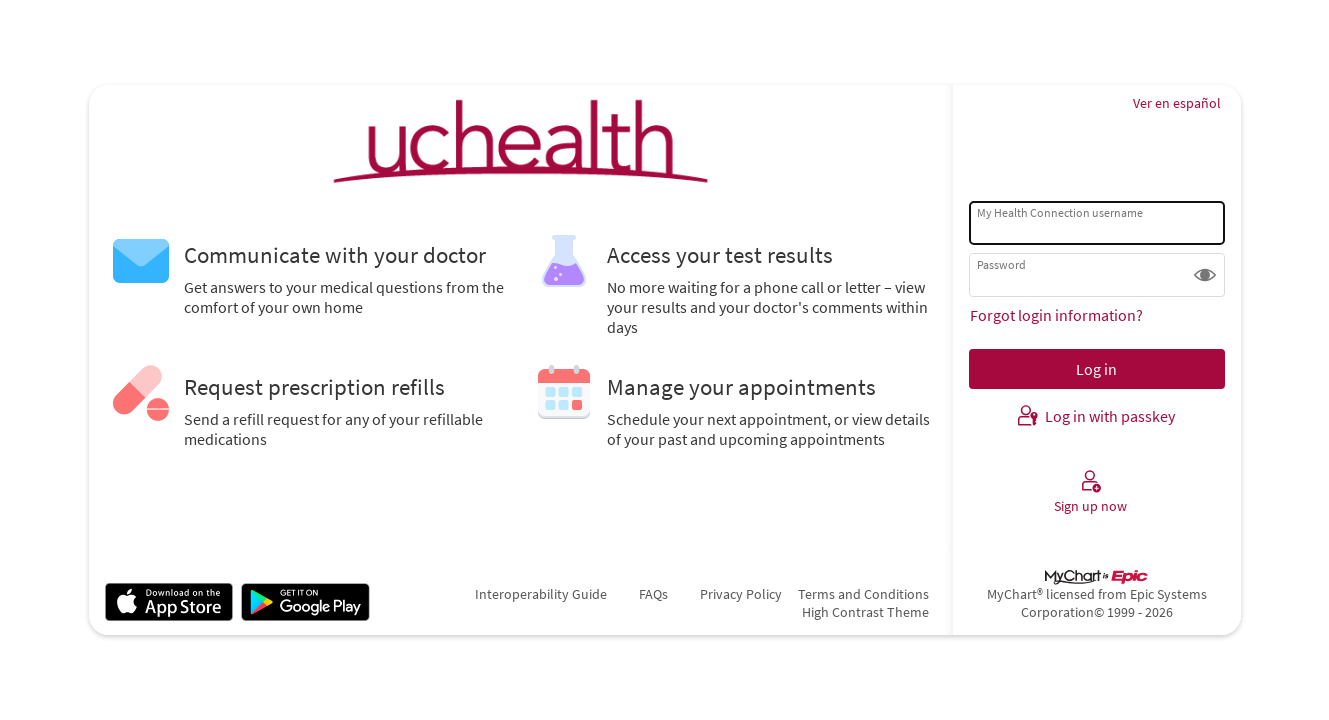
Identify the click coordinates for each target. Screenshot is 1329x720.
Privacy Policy (741, 594)
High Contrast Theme (865, 612)
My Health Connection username (1060, 212)
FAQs (653, 594)
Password (1001, 264)
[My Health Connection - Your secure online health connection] (520, 141)
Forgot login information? (1056, 315)
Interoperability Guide (541, 594)
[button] (1205, 275)
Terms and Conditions (863, 594)
